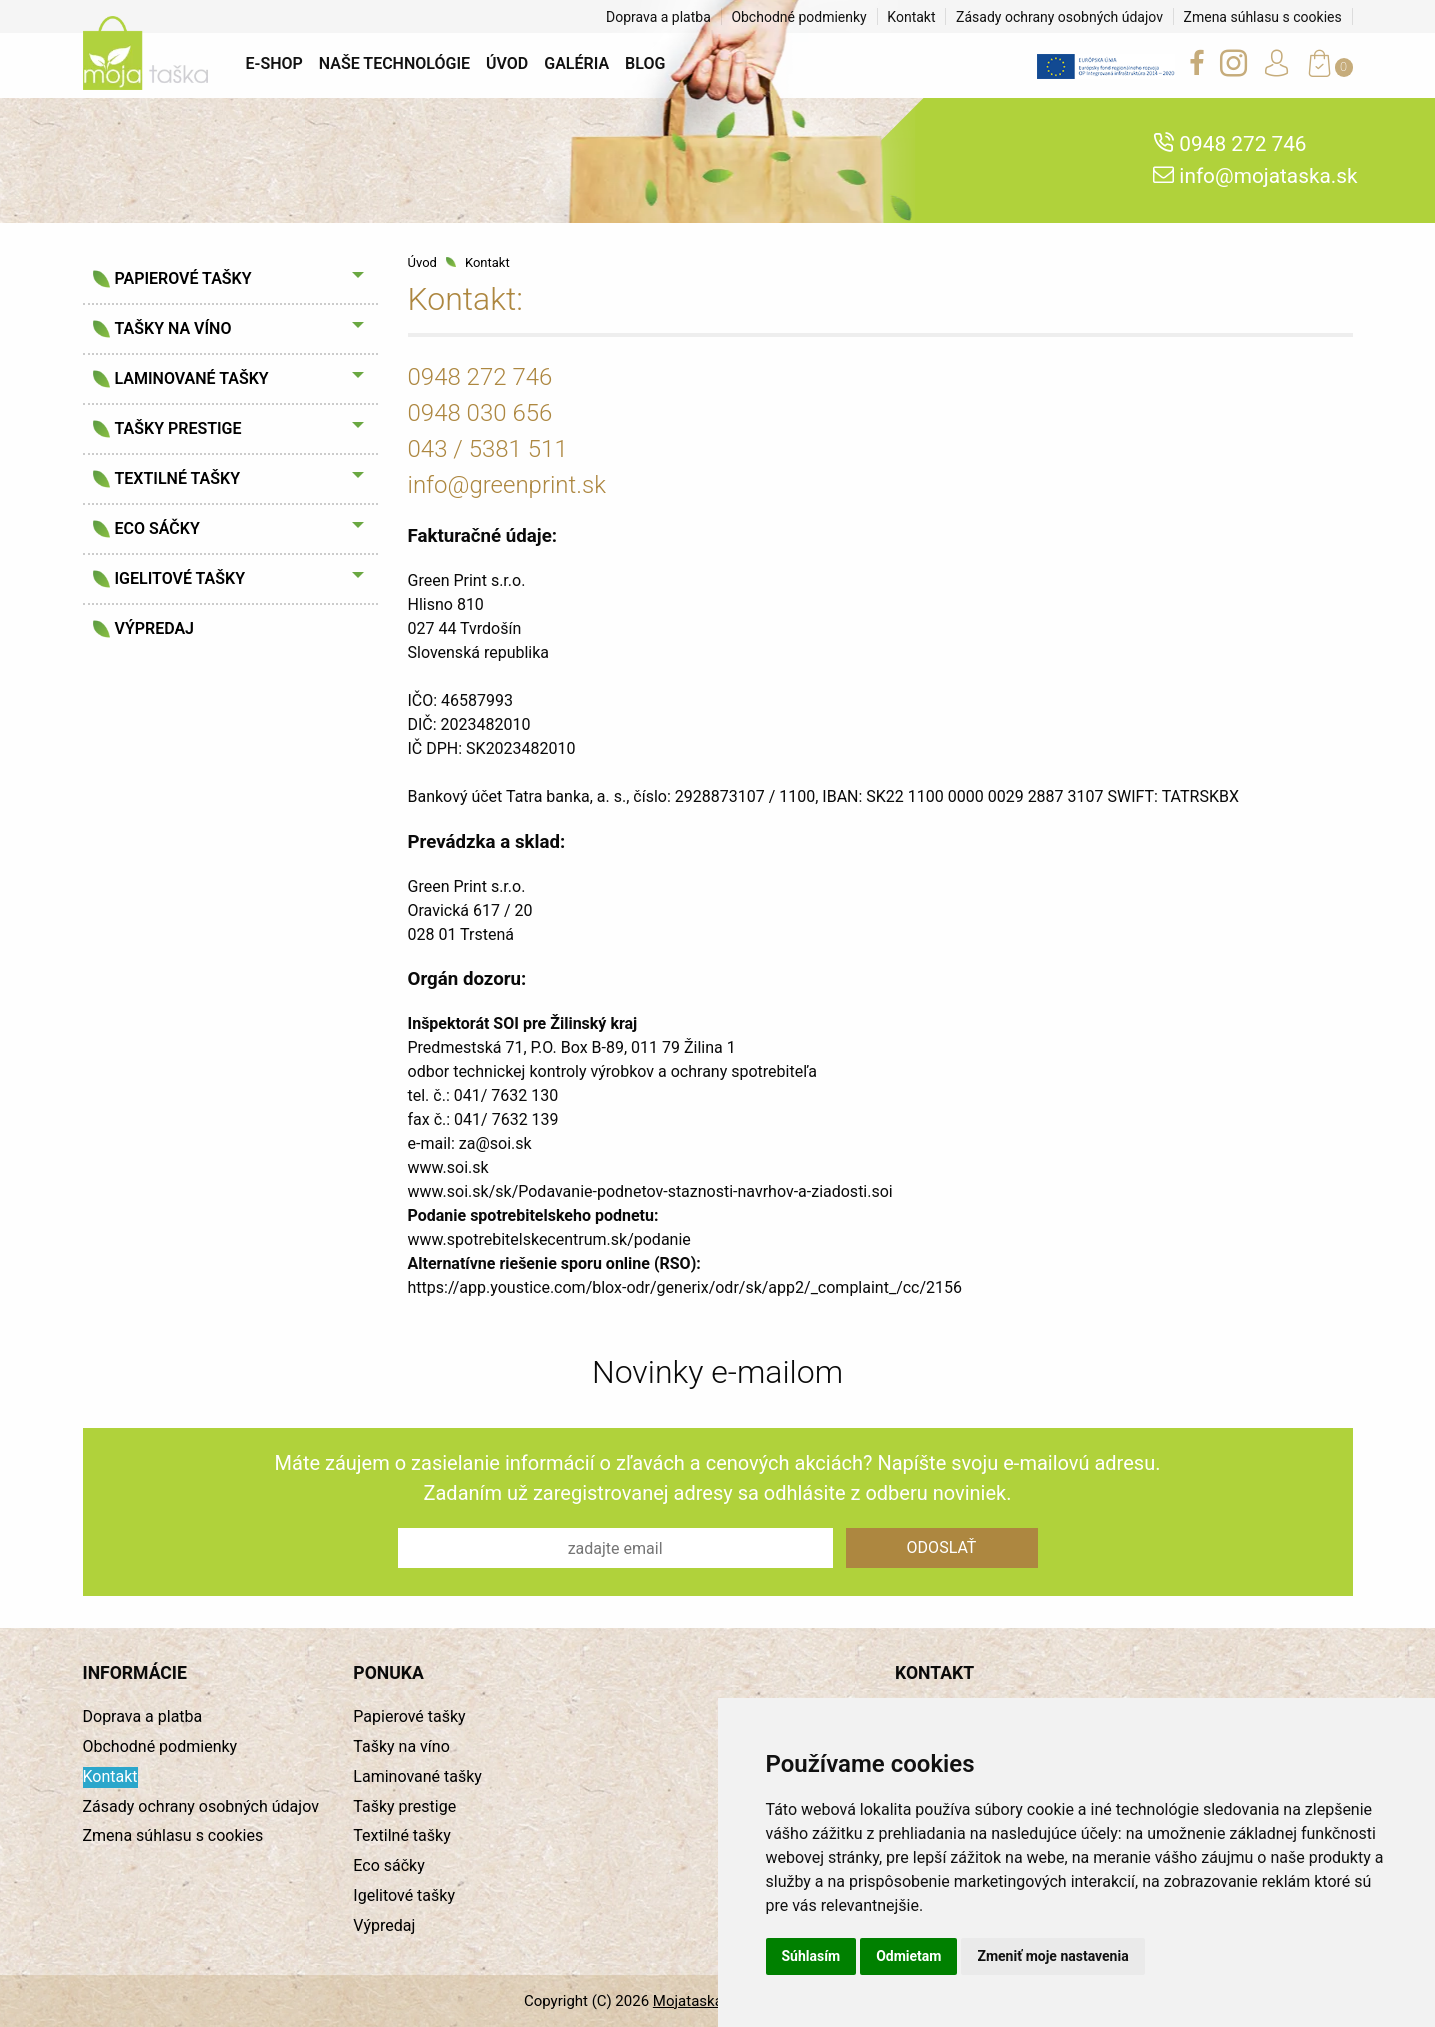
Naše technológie (394, 63)
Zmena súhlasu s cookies (1263, 17)
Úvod (507, 63)
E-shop (274, 63)
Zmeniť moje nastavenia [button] (1052, 1956)
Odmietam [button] (908, 1956)
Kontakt (911, 17)
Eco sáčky (157, 528)
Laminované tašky (192, 378)
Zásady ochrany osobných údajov (1059, 17)
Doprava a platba (658, 17)
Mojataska (688, 2001)
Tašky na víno (173, 328)
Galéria (576, 63)
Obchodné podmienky (798, 17)
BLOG (645, 63)
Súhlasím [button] (811, 1956)
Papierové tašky (183, 278)
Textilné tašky (177, 478)
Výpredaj (155, 628)
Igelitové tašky (180, 578)
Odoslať (942, 1547)
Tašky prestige (178, 428)
